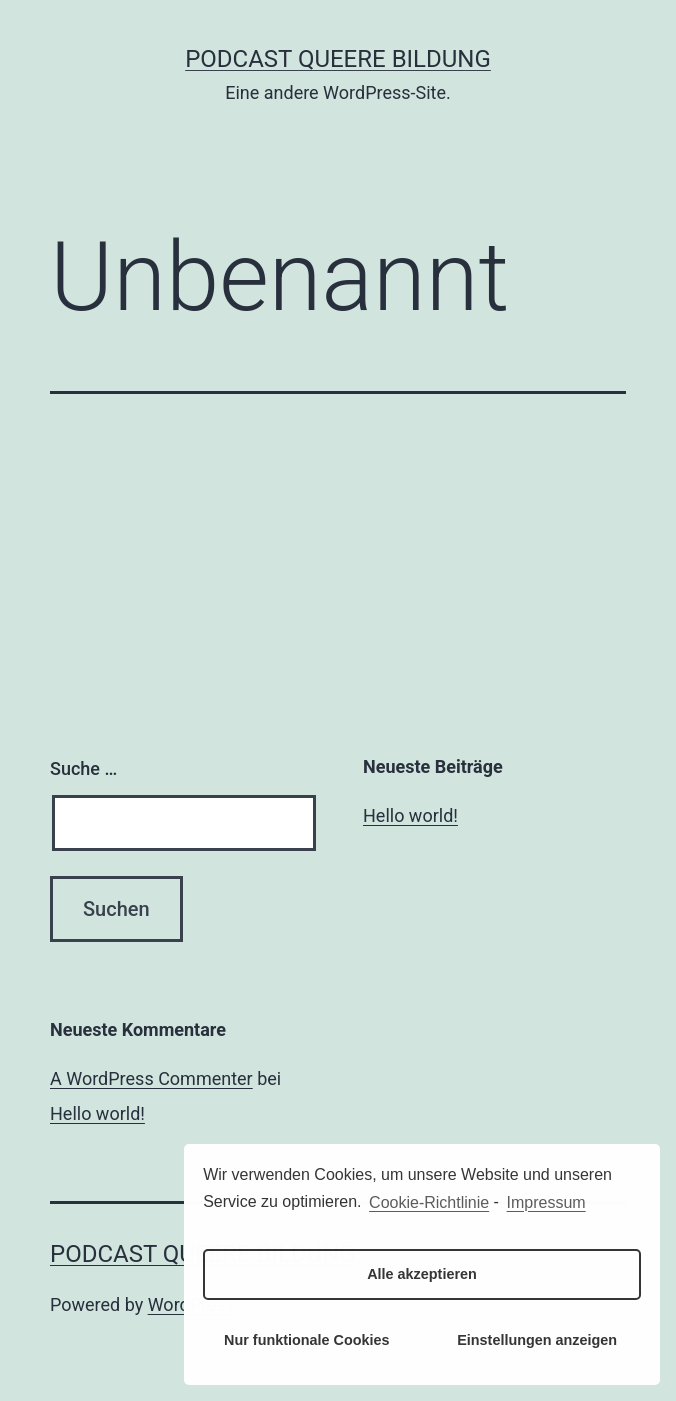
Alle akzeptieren (422, 1274)
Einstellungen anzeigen (537, 1340)
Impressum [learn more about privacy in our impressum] (546, 1202)
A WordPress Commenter (151, 1078)
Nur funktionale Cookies (307, 1340)
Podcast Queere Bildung (338, 59)
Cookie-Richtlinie (429, 1202)
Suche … (83, 768)
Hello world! (410, 815)
